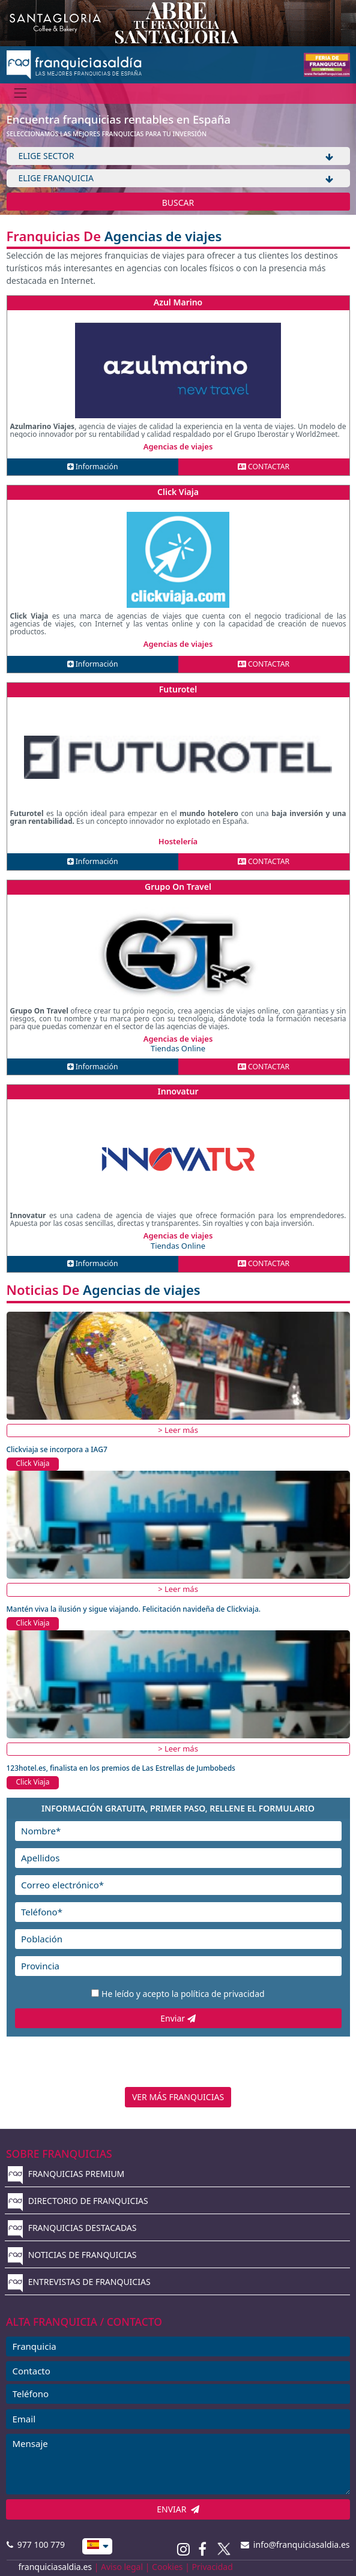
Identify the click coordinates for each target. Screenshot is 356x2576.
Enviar (177, 2018)
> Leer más (178, 1430)
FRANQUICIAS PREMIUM (66, 2173)
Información (92, 466)
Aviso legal (122, 2566)
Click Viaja (178, 491)
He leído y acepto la (183, 1993)
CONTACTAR (263, 466)
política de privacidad (223, 1993)
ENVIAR (178, 2509)
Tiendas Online (178, 1048)
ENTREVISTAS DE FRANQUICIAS (79, 2281)
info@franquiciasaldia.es (295, 2544)
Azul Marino (178, 302)
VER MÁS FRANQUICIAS (178, 2097)
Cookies (167, 2566)
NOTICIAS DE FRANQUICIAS (72, 2254)
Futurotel (178, 689)
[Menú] (21, 93)
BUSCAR (178, 202)
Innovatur (178, 1091)
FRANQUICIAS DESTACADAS (72, 2227)
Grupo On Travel (178, 886)
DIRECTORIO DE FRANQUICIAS (78, 2200)
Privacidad (212, 2566)
